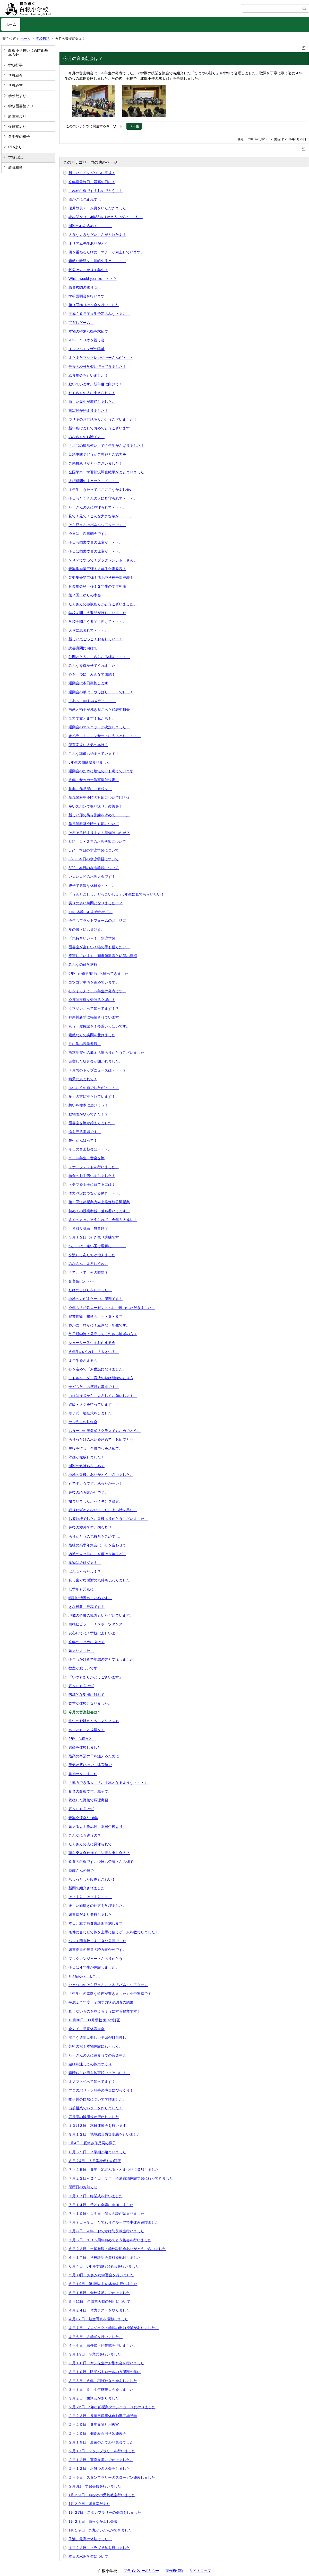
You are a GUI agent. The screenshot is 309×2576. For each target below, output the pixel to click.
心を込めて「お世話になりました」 (97, 1369)
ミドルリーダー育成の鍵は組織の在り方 (100, 1378)
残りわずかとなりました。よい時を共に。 (102, 1510)
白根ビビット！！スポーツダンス (95, 1624)
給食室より (17, 116)
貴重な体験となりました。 (90, 1703)
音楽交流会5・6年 (83, 1818)
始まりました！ (81, 1651)
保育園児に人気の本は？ (88, 745)
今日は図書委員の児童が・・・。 (95, 551)
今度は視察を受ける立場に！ (91, 1000)
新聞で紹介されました (86, 1888)
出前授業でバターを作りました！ (95, 2108)
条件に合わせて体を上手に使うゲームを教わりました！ (113, 1932)
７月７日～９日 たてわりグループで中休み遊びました (113, 2222)
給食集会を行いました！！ (90, 375)
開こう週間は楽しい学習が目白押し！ (99, 2037)
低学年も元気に (81, 1589)
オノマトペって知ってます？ (91, 2081)
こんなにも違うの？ (84, 1835)
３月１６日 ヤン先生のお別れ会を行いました (106, 2363)
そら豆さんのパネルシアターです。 (97, 525)
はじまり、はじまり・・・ (90, 1897)
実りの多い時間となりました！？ (95, 903)
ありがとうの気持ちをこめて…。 (95, 1536)
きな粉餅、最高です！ (86, 1607)
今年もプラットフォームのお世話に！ (99, 920)
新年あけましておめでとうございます (99, 428)
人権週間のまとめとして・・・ (93, 481)
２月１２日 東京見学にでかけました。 (100, 2460)
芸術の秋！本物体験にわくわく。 (95, 2046)
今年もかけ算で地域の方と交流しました (100, 1659)
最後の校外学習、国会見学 (90, 1527)
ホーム (10, 24)
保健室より (17, 127)
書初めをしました (82, 1774)
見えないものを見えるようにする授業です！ (104, 2011)
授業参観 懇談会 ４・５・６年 (95, 1316)
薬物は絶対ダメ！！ (84, 1563)
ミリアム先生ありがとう (88, 243)
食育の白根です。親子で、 (90, 1791)
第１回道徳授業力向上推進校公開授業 (99, 1202)
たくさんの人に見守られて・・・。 (97, 507)
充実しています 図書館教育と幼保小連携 (102, 956)
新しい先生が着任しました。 (91, 402)
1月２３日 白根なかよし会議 (92, 2521)
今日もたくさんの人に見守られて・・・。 (102, 498)
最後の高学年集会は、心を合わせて (97, 1545)
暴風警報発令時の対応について (93, 824)
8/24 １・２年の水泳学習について (97, 841)
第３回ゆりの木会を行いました (93, 305)
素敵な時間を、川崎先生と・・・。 (97, 261)
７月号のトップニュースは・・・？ (97, 1070)
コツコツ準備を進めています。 (93, 982)
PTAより (15, 147)
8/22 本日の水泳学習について (93, 868)
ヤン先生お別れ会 (82, 1422)
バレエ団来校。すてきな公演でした (97, 1941)
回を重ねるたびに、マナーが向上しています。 (106, 252)
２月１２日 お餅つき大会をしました (99, 2468)
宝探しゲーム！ (81, 323)
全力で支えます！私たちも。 (91, 718)
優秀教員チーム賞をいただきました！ (99, 208)
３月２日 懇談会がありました (93, 2398)
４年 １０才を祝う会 (86, 340)
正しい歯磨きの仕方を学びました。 (97, 1906)
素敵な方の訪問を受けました (91, 1035)
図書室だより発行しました (90, 1915)
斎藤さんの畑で (81, 1871)
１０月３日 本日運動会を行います (97, 2125)
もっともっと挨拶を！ (86, 1730)
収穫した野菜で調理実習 (88, 1800)
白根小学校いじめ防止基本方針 (28, 52)
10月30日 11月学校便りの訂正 (94, 2020)
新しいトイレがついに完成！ (91, 173)
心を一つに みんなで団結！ (91, 674)
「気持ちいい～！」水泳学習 (91, 938)
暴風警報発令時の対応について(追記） (99, 797)
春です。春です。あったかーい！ (95, 1483)
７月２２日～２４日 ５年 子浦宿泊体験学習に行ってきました (120, 2178)
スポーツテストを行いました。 (93, 1167)
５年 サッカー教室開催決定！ (93, 780)
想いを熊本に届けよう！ (88, 1105)
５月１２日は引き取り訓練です (93, 1237)
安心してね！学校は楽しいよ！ (93, 1633)
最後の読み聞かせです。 (88, 1492)
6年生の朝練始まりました (89, 762)
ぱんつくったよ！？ (84, 1571)
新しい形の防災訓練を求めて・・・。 (99, 815)
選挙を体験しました (84, 1747)
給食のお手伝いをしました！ (91, 1176)
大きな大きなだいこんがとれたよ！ (97, 235)
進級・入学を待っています (90, 1404)
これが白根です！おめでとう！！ (95, 191)
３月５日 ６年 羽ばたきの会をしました (102, 2381)
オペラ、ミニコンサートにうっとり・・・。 (104, 736)
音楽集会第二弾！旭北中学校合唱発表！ (100, 578)
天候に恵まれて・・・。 (88, 630)
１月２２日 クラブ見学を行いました (99, 2548)
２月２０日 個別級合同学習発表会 (97, 2433)
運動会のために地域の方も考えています (100, 771)
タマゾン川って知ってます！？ (93, 1008)
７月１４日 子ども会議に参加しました (100, 2205)
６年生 (134, 126)
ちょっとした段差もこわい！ (91, 1879)
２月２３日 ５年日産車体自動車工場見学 (102, 2416)
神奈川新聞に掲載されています (93, 1017)
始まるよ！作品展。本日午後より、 (97, 1827)
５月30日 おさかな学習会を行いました (101, 2275)
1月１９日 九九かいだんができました (100, 2530)
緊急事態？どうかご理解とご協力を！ (99, 454)
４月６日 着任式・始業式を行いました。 (102, 2345)
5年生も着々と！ (82, 1739)
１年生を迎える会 (82, 1360)
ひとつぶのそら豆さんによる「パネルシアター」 (108, 1985)
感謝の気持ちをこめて (86, 1466)
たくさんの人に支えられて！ (91, 393)
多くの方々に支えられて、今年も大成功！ (102, 1220)
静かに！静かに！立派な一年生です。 (99, 1325)
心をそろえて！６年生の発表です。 (97, 991)
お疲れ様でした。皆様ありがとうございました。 (108, 1519)
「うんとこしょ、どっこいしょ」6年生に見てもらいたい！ (116, 894)
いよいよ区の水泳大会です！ (91, 876)
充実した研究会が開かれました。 (95, 1061)
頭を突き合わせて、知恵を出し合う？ (99, 1853)
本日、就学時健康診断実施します (95, 1923)
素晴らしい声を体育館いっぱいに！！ (99, 2073)
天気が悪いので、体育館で (90, 1765)
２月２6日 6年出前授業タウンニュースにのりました (112, 2407)
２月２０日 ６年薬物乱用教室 (93, 2424)
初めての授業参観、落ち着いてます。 (99, 1211)
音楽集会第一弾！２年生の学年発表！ (99, 586)
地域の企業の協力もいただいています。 (100, 1615)
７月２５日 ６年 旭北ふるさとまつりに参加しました (113, 2169)
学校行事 (15, 65)
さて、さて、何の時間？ (88, 1272)
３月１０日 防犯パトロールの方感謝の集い (104, 2372)
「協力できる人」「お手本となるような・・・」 (108, 1783)
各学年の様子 (19, 137)
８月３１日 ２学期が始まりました (97, 2152)
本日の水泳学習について (88, 2556)
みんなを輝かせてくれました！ (93, 665)
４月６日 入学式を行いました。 (95, 2337)
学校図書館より (20, 106)
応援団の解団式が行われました (93, 2117)
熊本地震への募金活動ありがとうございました (106, 1052)
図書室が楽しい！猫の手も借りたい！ (99, 947)
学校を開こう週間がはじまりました (97, 613)
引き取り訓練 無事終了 (88, 1228)
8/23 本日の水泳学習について (93, 859)
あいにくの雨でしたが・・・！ (93, 1088)
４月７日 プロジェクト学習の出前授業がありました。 (113, 2328)
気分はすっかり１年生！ (88, 270)
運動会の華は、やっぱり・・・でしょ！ (100, 692)
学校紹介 (15, 75)
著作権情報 (175, 2571)
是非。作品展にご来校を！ (90, 789)
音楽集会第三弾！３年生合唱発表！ (97, 569)
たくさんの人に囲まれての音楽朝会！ (99, 2055)
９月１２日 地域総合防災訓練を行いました (104, 2134)
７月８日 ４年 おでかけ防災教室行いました (106, 2231)
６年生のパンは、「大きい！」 (93, 1352)
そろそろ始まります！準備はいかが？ (99, 833)
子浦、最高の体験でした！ (90, 2539)
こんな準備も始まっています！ (93, 753)
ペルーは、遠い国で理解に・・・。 (97, 1246)
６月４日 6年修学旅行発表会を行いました (103, 2266)
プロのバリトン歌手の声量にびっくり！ (100, 2090)
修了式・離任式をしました (90, 1413)
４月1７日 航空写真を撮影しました (98, 2319)
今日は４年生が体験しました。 (93, 1967)
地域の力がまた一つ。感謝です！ (95, 1299)
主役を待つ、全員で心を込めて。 (95, 1448)
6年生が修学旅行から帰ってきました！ (100, 973)
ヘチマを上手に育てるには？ (91, 1184)
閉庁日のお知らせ (82, 2187)
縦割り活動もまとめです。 (90, 1598)
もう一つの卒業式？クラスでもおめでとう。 (104, 1431)
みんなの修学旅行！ (84, 964)
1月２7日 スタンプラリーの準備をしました (104, 2512)
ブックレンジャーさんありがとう (95, 1959)
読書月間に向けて (82, 648)
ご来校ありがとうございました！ (95, 463)
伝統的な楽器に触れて (86, 1695)
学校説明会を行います (86, 296)
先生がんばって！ (82, 1140)
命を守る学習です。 (84, 1132)
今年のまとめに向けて (86, 1642)
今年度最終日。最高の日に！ (91, 182)
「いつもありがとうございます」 (95, 1677)
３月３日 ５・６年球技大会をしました (100, 2389)
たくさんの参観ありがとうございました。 (102, 604)
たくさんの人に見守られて (90, 1844)
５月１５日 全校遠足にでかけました (99, 2293)
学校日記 (42, 39)
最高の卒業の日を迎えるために (93, 1756)
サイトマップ (200, 2571)
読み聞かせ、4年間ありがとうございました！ (105, 217)
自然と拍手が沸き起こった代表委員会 (99, 709)
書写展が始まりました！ (88, 411)
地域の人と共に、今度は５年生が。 (97, 1554)
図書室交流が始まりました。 (91, 1123)
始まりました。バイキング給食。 (95, 1501)
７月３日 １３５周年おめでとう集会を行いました (109, 2240)
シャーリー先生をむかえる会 (91, 1343)
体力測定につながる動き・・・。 (95, 1193)
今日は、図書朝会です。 (88, 534)
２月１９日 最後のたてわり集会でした (100, 2442)
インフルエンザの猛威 (86, 349)
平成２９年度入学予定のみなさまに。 (99, 314)
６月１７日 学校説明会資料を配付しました (104, 2257)
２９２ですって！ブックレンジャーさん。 (102, 560)
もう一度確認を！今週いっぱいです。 (99, 1026)
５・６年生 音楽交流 (86, 1158)
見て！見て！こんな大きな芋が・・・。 (100, 516)
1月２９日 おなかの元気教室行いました (101, 2495)
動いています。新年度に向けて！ (95, 384)
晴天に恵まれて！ (82, 1079)
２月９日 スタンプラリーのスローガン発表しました (111, 2477)
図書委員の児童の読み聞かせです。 (97, 1950)
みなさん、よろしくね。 (88, 1264)
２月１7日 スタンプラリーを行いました (101, 2451)
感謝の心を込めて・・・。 (90, 226)
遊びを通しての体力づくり (90, 2064)
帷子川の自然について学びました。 (97, 2099)
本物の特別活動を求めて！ (90, 331)
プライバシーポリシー (141, 2571)
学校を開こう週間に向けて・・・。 (97, 621)
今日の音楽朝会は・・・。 (90, 1149)
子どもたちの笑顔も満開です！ (93, 1387)
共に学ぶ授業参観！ (84, 1044)
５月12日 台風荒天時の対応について (99, 2301)
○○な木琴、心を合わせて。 (90, 912)
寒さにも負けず (81, 1686)
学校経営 (15, 85)
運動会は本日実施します (88, 683)
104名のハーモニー (84, 1976)
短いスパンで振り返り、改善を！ (95, 806)
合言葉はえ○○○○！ (83, 1281)
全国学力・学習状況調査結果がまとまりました (106, 472)
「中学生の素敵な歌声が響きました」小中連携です (109, 1993)
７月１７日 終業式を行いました (95, 2196)
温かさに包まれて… (84, 199)
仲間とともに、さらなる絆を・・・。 (99, 657)
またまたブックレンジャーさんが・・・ (100, 358)
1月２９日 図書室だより (89, 2504)
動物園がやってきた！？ (88, 1114)
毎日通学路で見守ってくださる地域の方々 (102, 1334)
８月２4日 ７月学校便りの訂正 (94, 2161)
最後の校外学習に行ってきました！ (97, 367)
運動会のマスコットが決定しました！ (99, 727)
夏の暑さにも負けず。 (86, 929)
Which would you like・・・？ (92, 279)
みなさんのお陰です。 (86, 437)
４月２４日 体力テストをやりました (99, 2310)
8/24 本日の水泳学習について (93, 850)
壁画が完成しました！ (86, 1457)
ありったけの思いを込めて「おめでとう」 (102, 1439)
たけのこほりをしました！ (90, 1290)
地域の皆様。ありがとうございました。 (100, 1475)
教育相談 (15, 167)
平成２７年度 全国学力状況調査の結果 (100, 2002)
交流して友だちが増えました (91, 1255)
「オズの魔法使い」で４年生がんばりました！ (106, 446)
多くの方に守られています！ (91, 1096)
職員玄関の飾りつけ (84, 287)
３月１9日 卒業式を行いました (94, 2354)
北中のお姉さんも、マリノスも (93, 1721)
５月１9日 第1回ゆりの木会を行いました (103, 2284)
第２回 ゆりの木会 (84, 595)
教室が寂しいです (82, 1668)
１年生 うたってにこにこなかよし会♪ (100, 490)
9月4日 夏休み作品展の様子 (92, 2143)
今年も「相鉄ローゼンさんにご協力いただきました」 (111, 1308)
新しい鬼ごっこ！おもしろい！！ (95, 639)
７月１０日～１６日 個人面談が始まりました (106, 2213)
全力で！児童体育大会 (86, 2029)
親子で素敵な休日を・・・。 (91, 885)
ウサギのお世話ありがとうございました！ (102, 419)
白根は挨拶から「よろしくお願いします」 (102, 1396)
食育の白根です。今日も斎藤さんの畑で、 (102, 1862)
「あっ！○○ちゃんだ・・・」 (92, 701)
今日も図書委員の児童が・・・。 (95, 542)
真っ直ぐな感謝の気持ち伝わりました (99, 1580)
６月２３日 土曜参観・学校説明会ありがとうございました (117, 2249)
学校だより (17, 96)
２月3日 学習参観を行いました (94, 2486)
